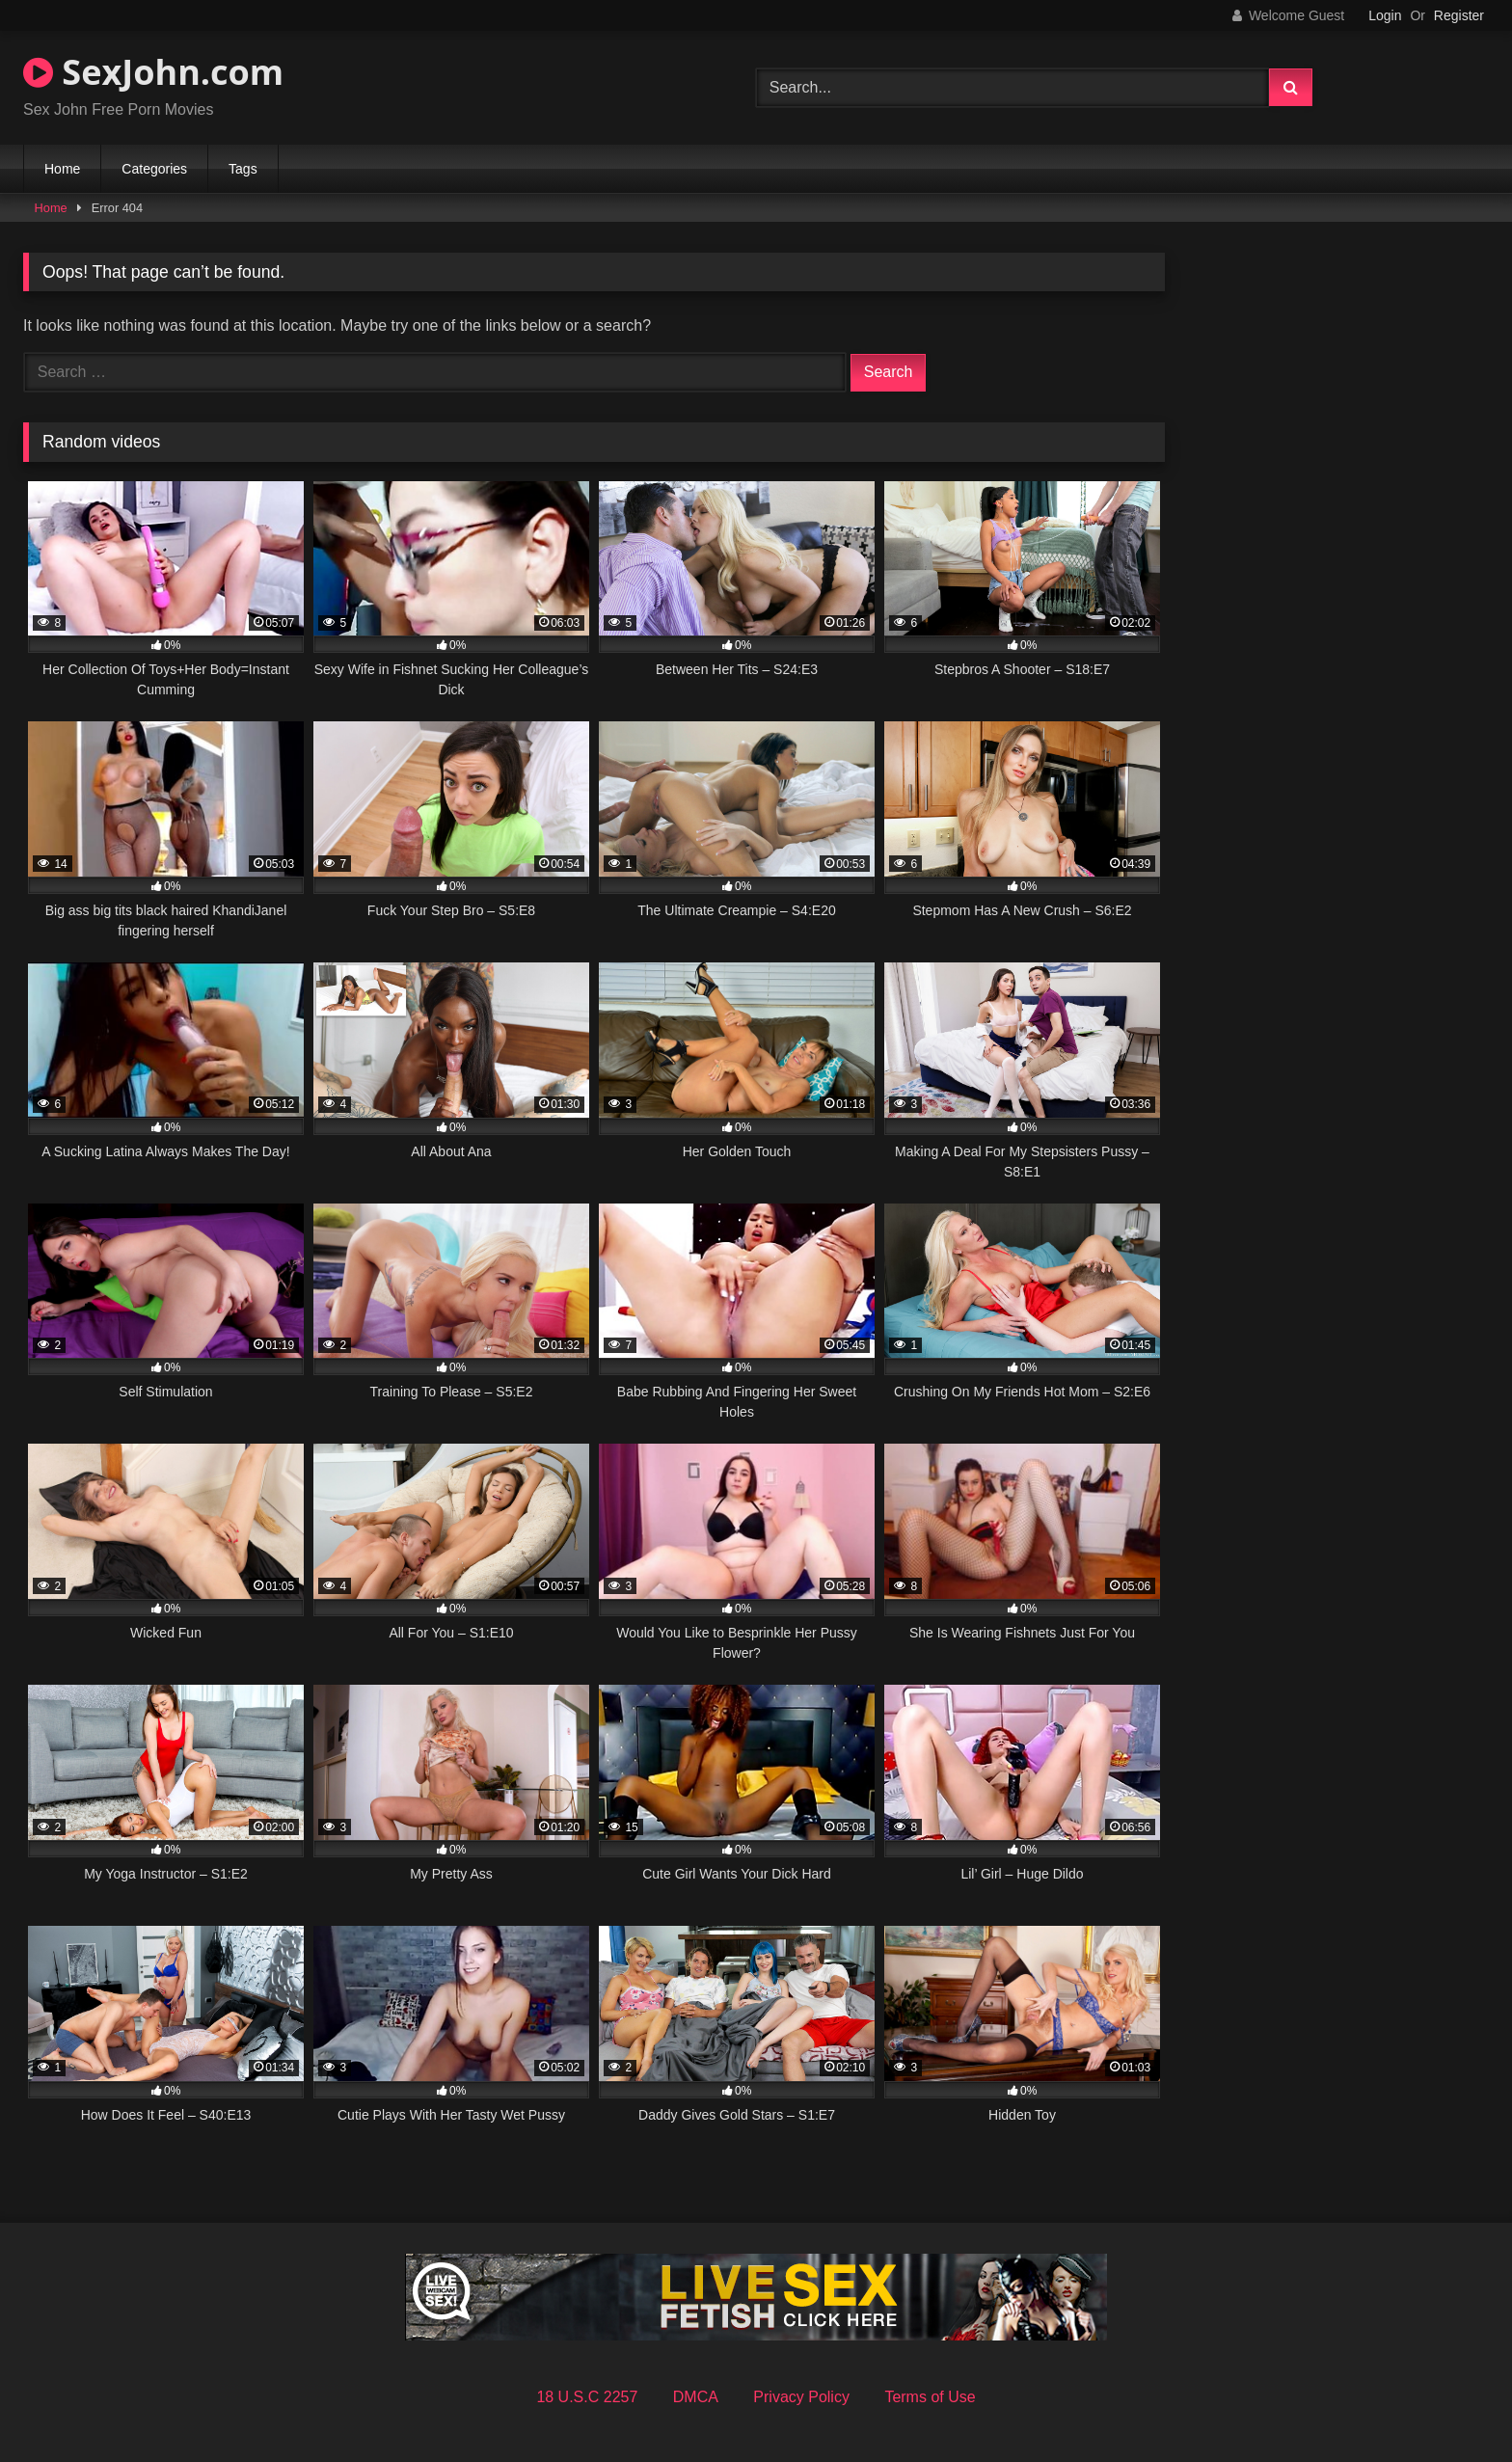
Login (1384, 15)
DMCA (695, 2397)
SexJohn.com (153, 71)
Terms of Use (929, 2397)
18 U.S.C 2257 (586, 2397)
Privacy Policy (801, 2397)
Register (1459, 15)
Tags (243, 168)
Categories (154, 168)
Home (62, 168)
